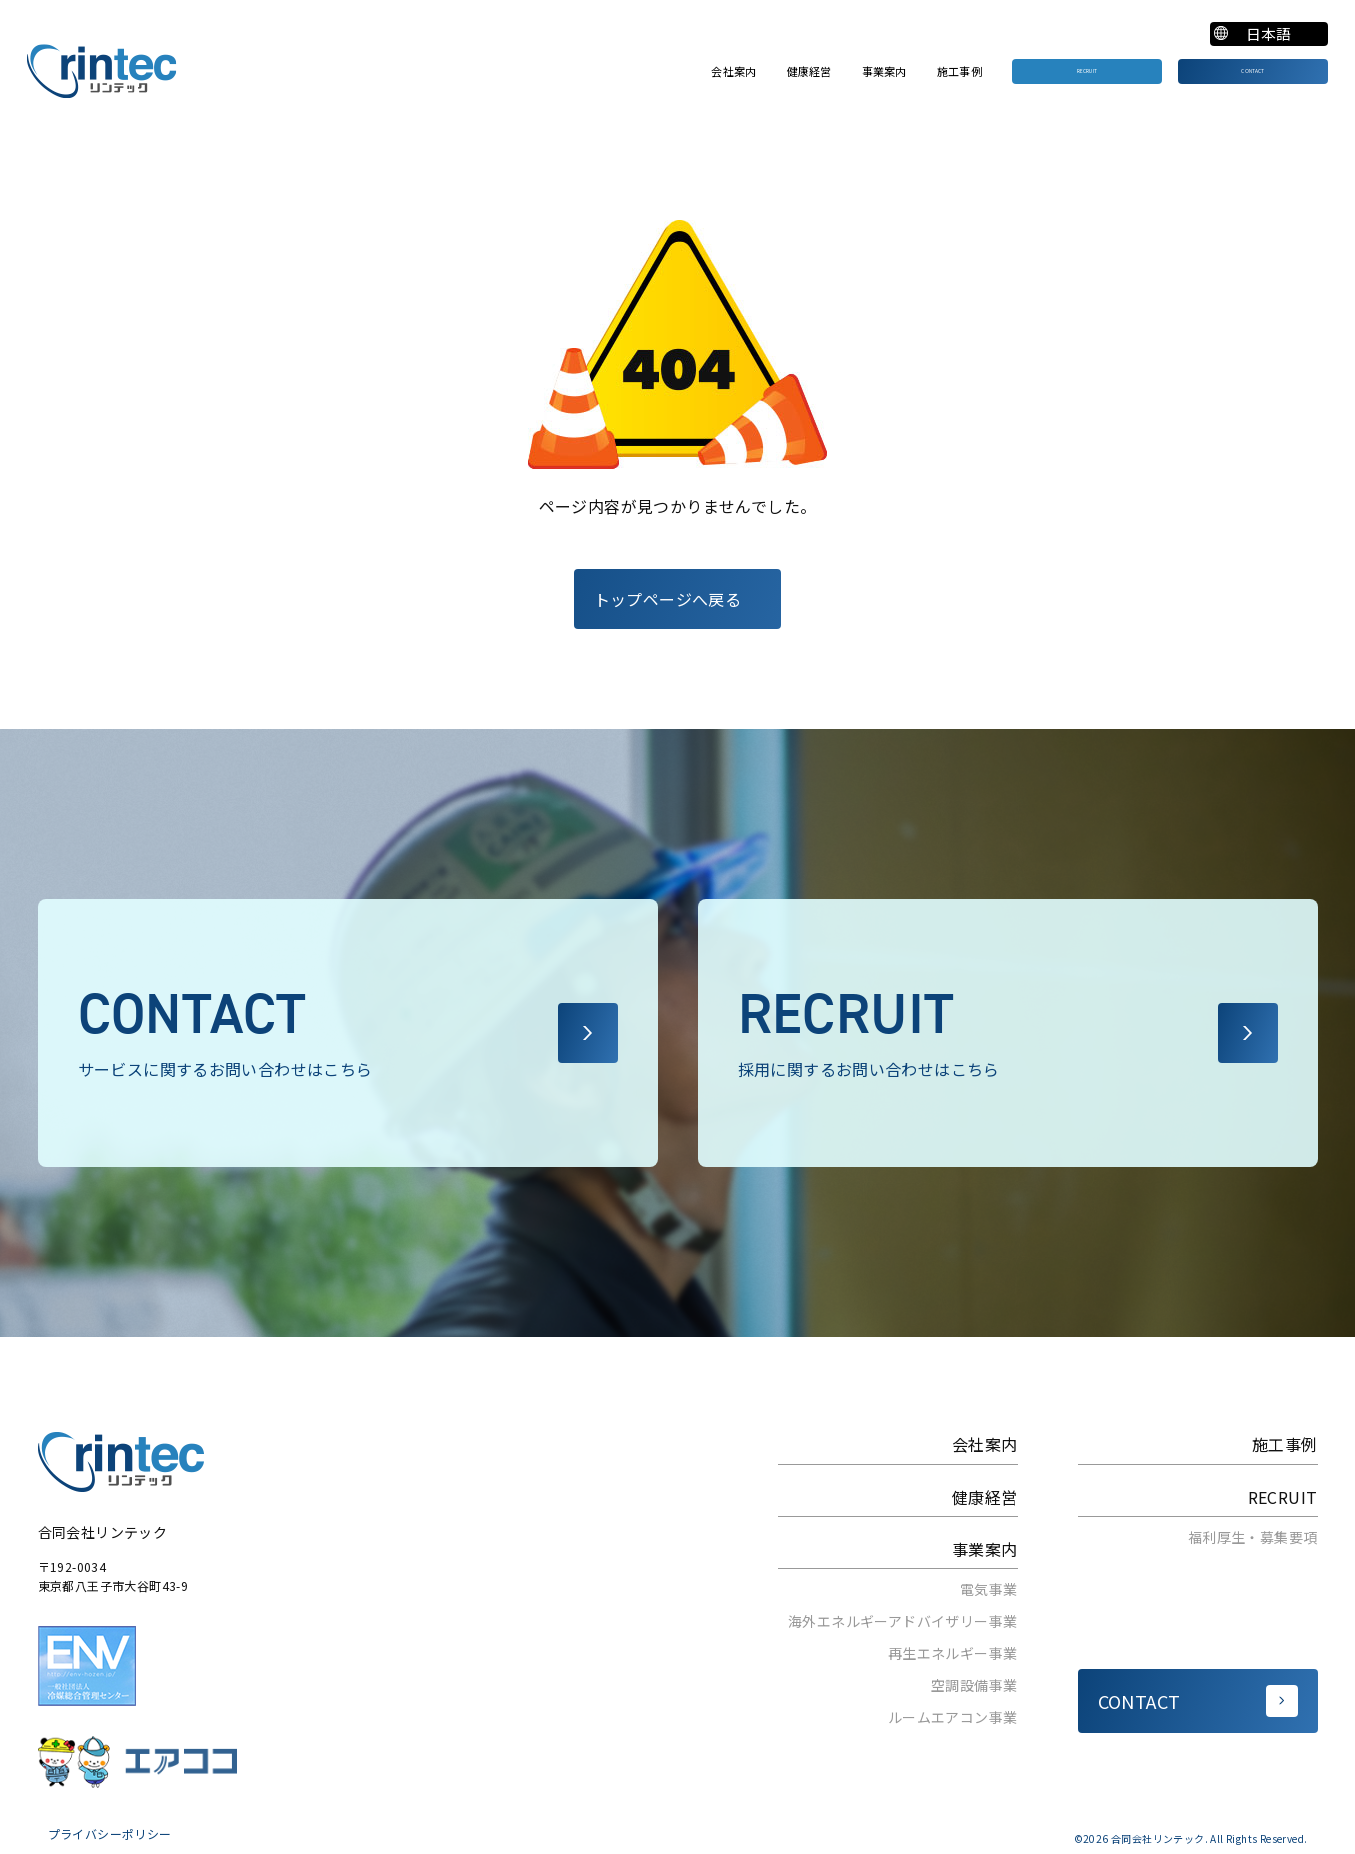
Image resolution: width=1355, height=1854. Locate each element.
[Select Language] (1266, 34)
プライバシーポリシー (110, 1833)
